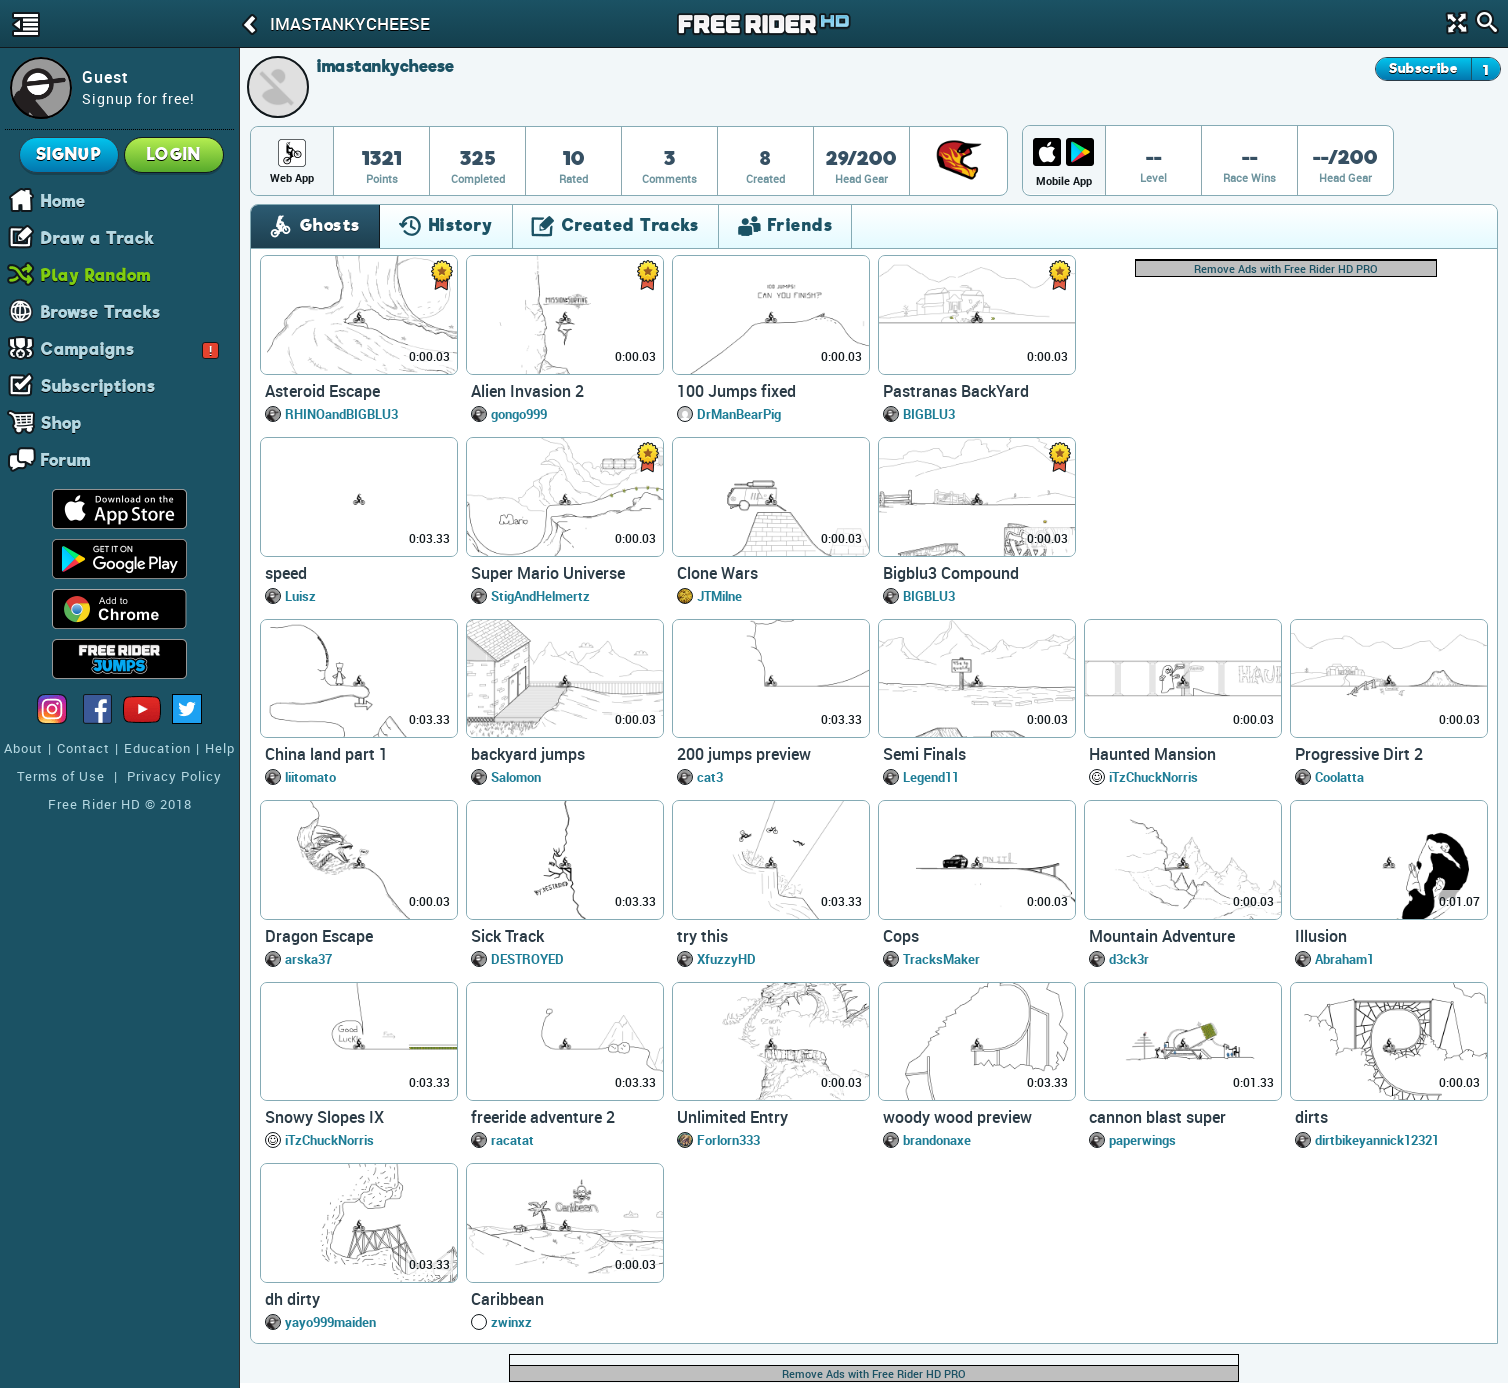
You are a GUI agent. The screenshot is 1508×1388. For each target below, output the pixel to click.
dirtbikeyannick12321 (1377, 1140)
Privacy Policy (174, 776)
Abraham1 (1344, 959)
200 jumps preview (744, 754)
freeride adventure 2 (543, 1117)
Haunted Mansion (1152, 754)
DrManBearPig (739, 414)
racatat (512, 1140)
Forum (66, 459)
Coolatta (1339, 777)
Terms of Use (61, 776)
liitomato (310, 777)
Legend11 (931, 777)
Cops (901, 936)
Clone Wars (717, 573)
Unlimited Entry (732, 1117)
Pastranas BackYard (956, 391)
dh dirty (292, 1299)
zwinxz (511, 1322)
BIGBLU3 (929, 414)
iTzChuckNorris (1153, 777)
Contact (83, 748)
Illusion (1321, 936)
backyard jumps (528, 754)
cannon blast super (1157, 1117)
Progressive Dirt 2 (1359, 754)
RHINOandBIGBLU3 (341, 414)
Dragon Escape (319, 936)
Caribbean (507, 1299)
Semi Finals (924, 754)
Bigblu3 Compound (951, 573)
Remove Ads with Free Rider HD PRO (1286, 268)
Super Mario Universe (548, 573)
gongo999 (519, 414)
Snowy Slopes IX (324, 1117)
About (23, 748)
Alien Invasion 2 (527, 391)
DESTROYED (527, 959)
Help (220, 748)
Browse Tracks (101, 311)
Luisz (300, 596)
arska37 (308, 959)
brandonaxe (937, 1140)
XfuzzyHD (726, 959)
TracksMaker (941, 959)
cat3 (710, 777)
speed (286, 573)
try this (702, 936)
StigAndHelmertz (540, 596)
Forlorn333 (728, 1140)
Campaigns (130, 348)
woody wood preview (957, 1117)
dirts (1311, 1117)
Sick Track (507, 936)
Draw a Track (98, 237)
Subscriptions (98, 385)
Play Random (96, 274)
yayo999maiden (330, 1322)
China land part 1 (326, 754)
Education (157, 748)
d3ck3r (1129, 959)
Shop (61, 422)
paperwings (1142, 1140)
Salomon (516, 777)
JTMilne (719, 596)
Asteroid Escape (322, 391)
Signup (69, 154)
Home (63, 200)
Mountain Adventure (1162, 936)
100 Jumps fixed (736, 391)
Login (174, 154)
